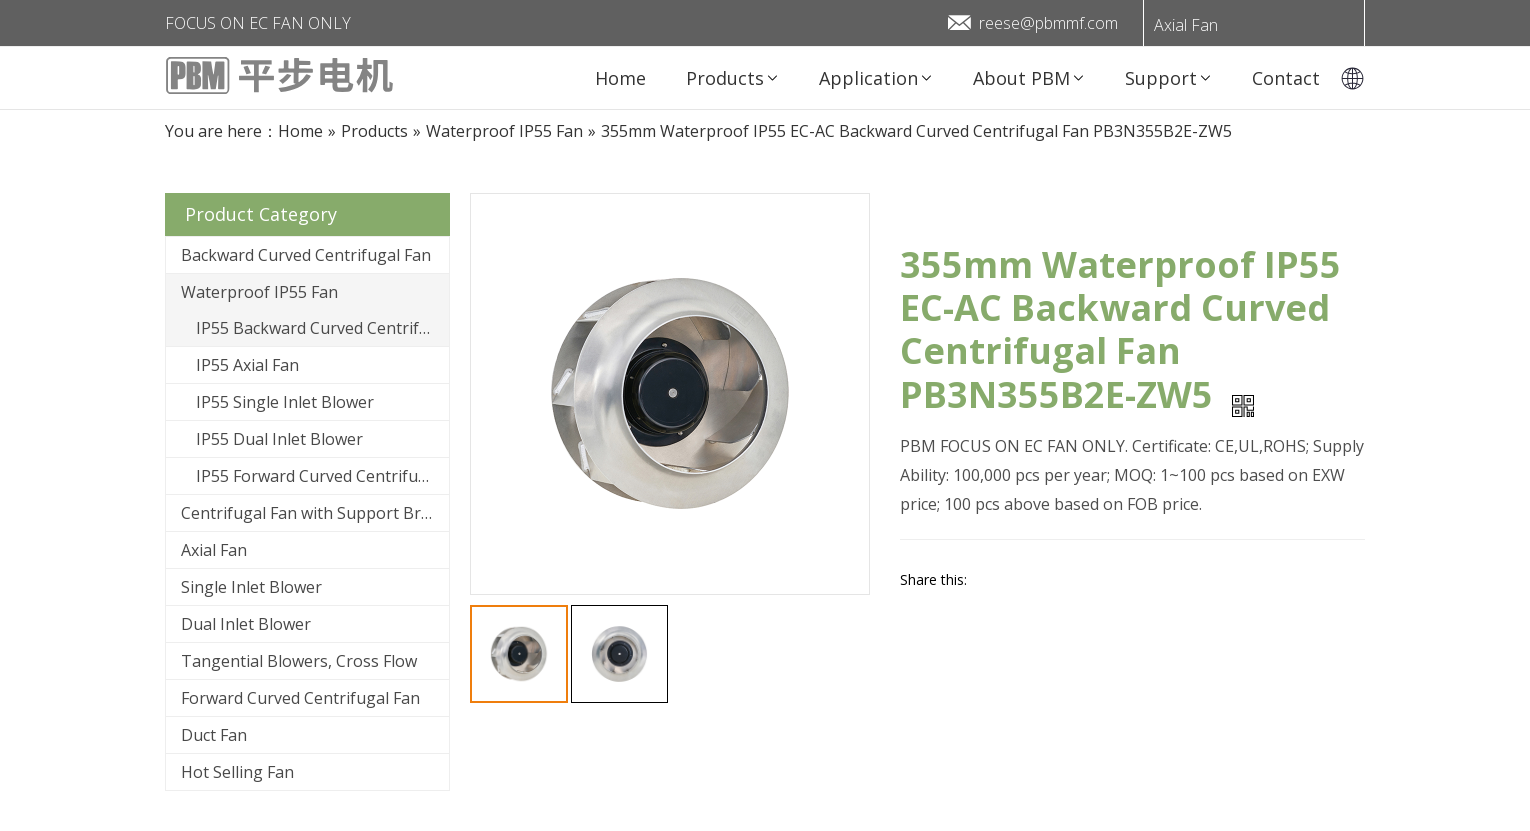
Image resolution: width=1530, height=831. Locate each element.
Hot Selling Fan (237, 772)
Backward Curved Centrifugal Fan (306, 255)
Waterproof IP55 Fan (259, 292)
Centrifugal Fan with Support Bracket (315, 513)
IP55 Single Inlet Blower (285, 402)
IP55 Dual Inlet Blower (279, 439)
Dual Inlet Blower (246, 624)
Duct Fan (214, 735)
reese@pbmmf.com (1048, 23)
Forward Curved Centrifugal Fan (300, 698)
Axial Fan (1186, 25)
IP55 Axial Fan (247, 365)
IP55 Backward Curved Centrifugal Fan (322, 328)
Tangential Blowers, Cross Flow (299, 661)
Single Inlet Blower (251, 587)
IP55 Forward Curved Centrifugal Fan (322, 476)
